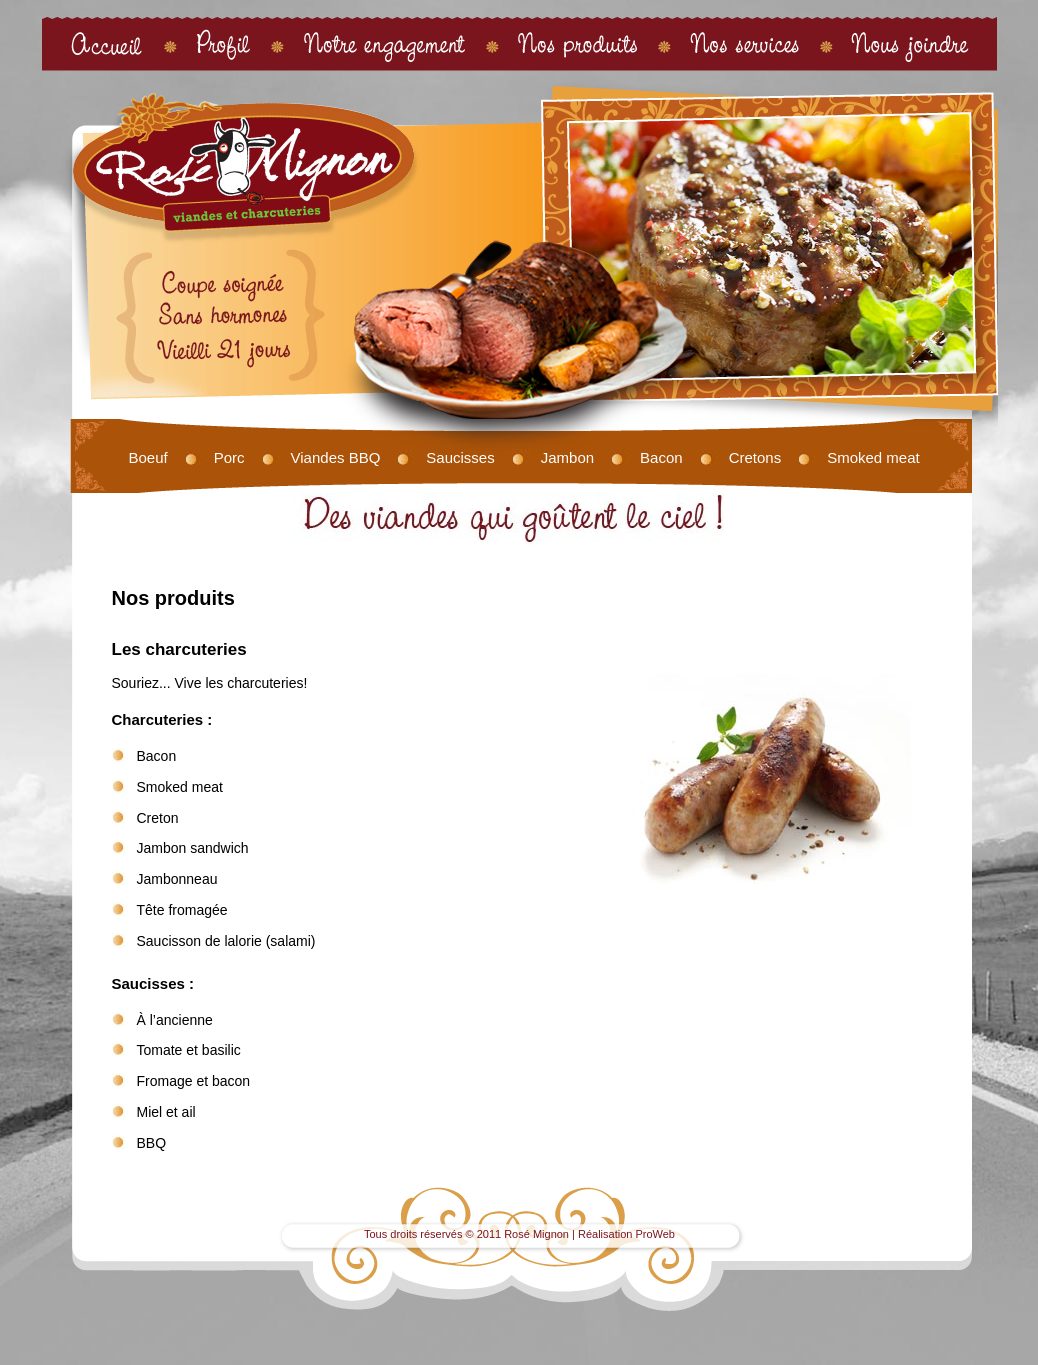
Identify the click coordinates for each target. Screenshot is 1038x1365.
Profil (223, 43)
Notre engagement (384, 43)
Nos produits (578, 43)
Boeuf (148, 457)
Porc (229, 457)
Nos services (745, 43)
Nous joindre (910, 43)
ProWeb (655, 1234)
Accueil (107, 43)
